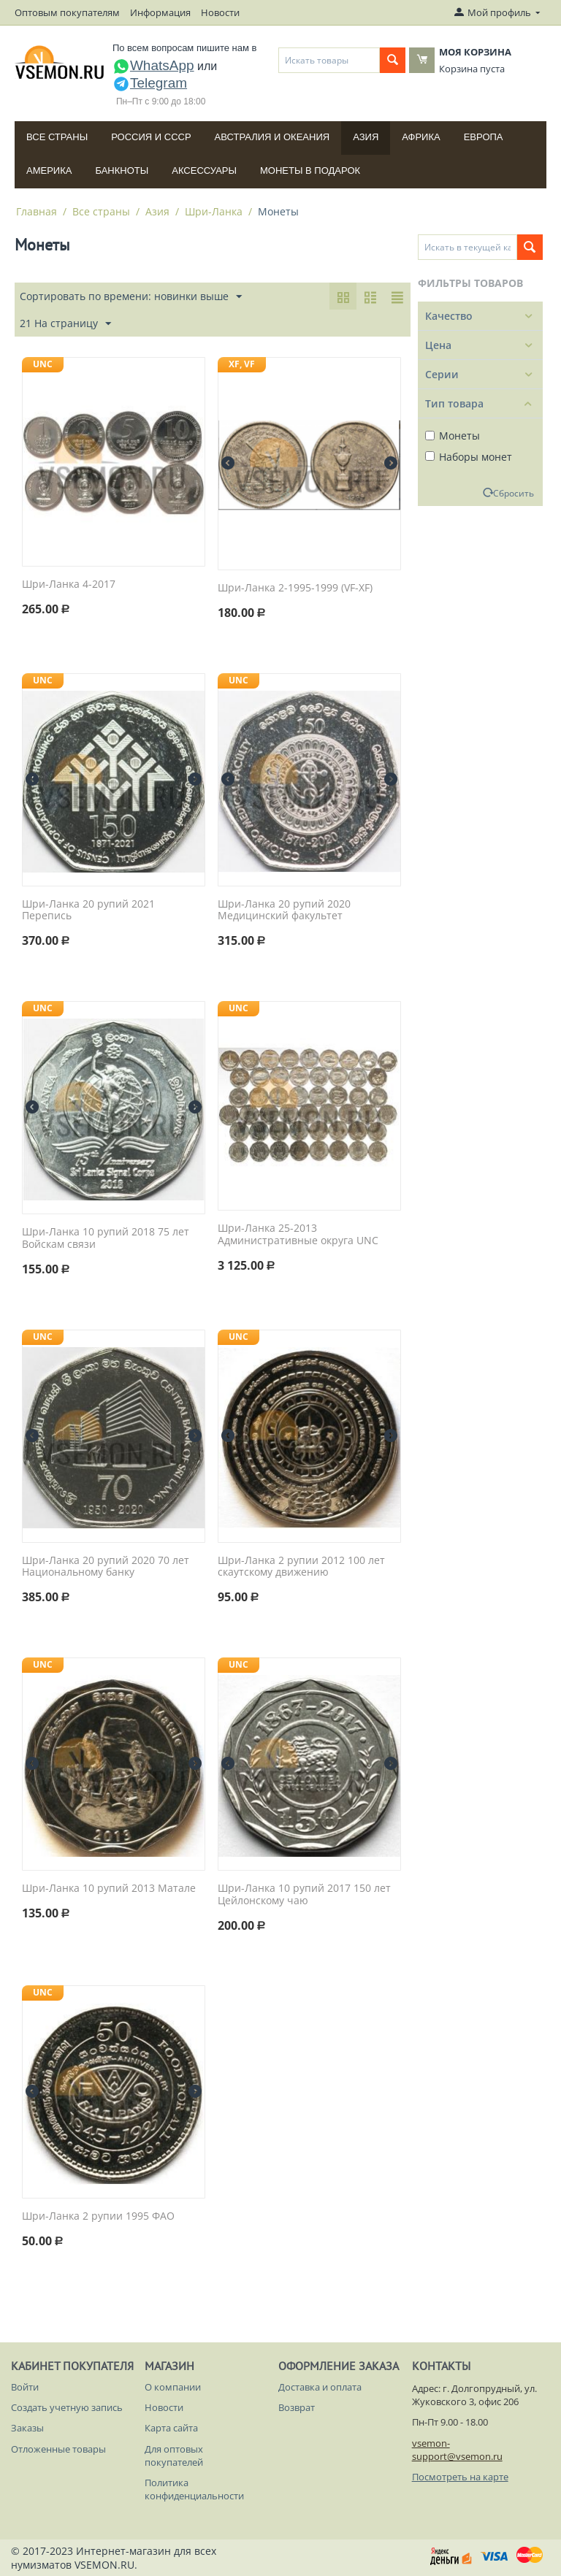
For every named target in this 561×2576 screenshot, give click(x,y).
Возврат (296, 2407)
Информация (160, 12)
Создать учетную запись (67, 2407)
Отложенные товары (58, 2449)
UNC (43, 364)
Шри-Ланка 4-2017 (68, 584)
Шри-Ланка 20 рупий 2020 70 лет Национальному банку (105, 1567)
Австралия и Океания (272, 136)
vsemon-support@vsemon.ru (457, 2450)
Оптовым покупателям (67, 12)
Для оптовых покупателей (174, 2455)
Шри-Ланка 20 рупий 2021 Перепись (88, 910)
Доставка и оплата (320, 2386)
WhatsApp (153, 65)
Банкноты (121, 170)
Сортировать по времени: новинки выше (131, 296)
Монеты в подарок (310, 170)
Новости (220, 12)
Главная (36, 211)
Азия (365, 136)
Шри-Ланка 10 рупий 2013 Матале (109, 1888)
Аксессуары (204, 170)
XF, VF (242, 364)
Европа (483, 136)
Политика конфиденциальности (194, 2489)
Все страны (57, 136)
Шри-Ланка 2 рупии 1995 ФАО (98, 2216)
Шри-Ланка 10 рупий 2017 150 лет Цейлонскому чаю (304, 1894)
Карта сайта (171, 2427)
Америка (49, 170)
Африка (421, 136)
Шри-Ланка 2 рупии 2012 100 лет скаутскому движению (301, 1567)
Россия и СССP (151, 136)
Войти (25, 2386)
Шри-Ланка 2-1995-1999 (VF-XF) (295, 588)
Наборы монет (468, 457)
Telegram (149, 83)
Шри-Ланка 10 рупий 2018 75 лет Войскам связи (105, 1238)
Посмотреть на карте (460, 2476)
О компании (173, 2386)
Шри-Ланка (214, 211)
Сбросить (513, 493)
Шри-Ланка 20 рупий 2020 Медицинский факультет (284, 910)
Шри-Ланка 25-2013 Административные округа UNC (298, 1234)
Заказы (27, 2427)
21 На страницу (65, 323)
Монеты (452, 435)
